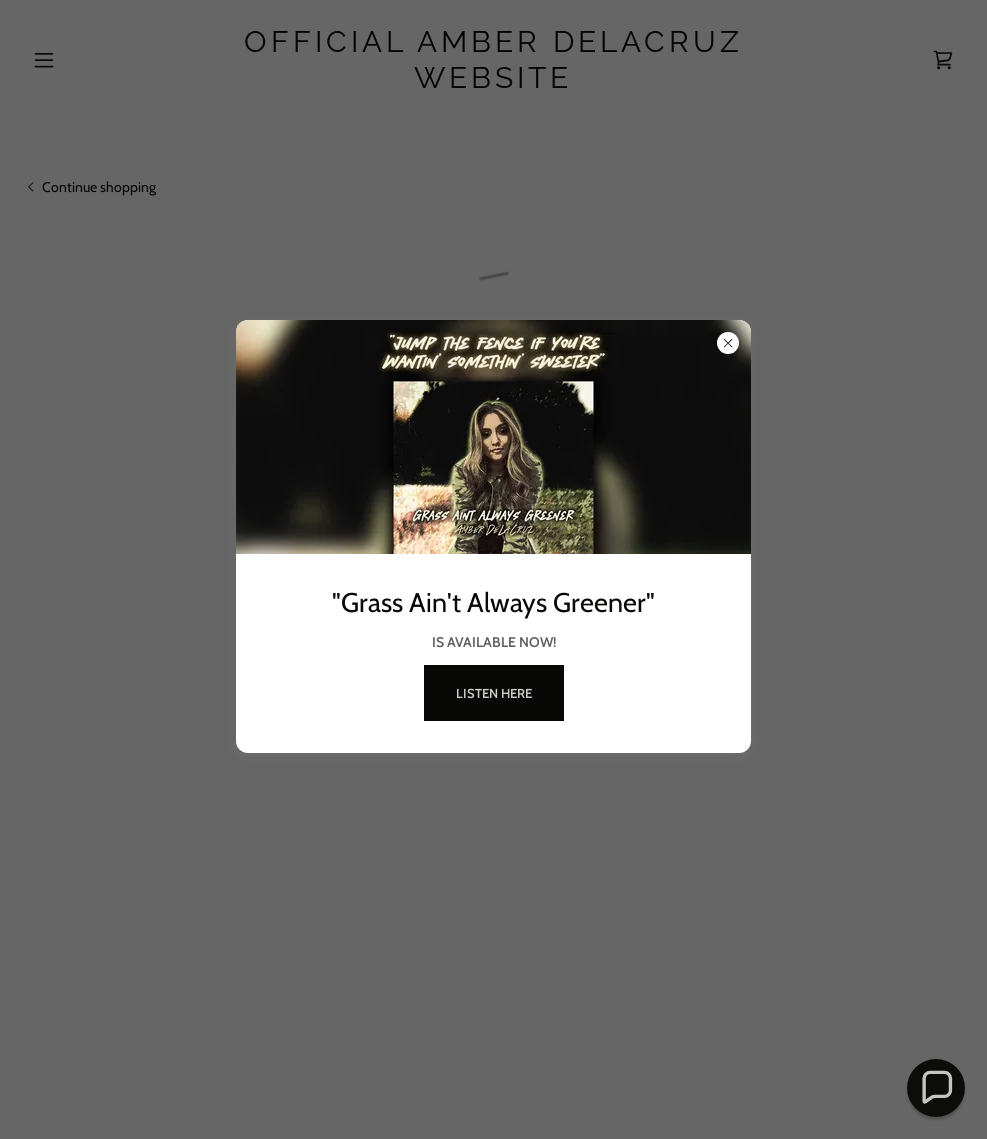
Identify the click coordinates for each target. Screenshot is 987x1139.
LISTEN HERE (494, 693)
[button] (936, 1088)
